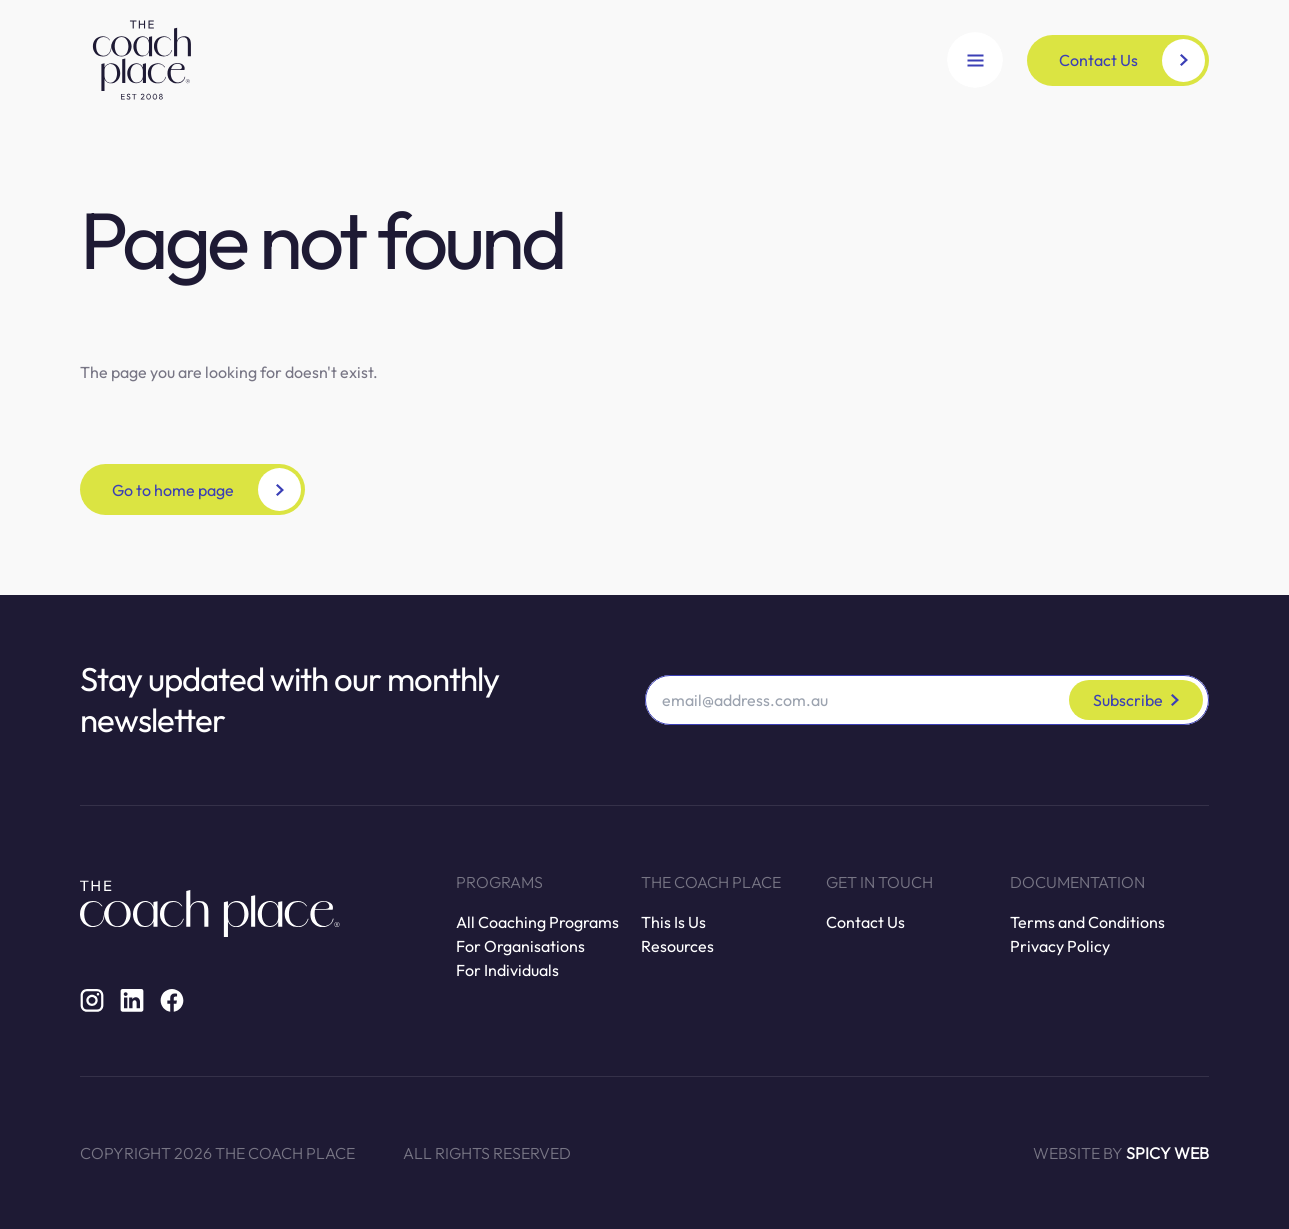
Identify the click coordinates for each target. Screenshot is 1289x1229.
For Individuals (507, 970)
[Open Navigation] (975, 60)
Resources (677, 946)
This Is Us (673, 922)
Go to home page (206, 489)
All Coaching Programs (537, 922)
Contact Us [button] (1132, 60)
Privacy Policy (1060, 946)
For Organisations (520, 946)
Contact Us (865, 922)
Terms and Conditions (1087, 922)
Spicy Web (1167, 1153)
